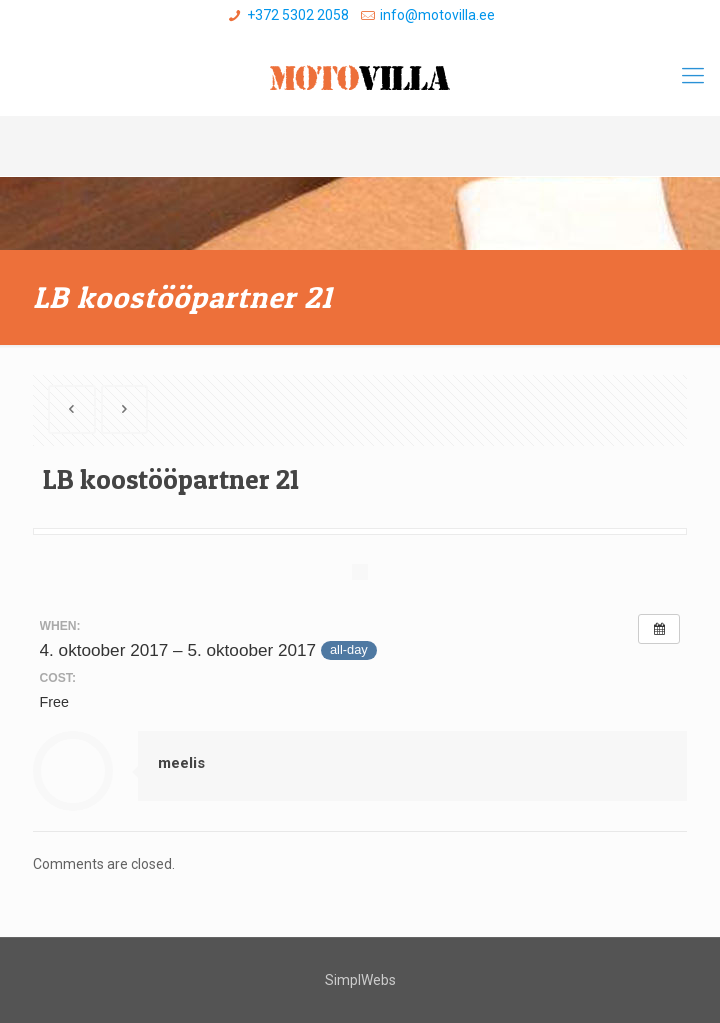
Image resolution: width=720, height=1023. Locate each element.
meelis (181, 763)
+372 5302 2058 (298, 15)
